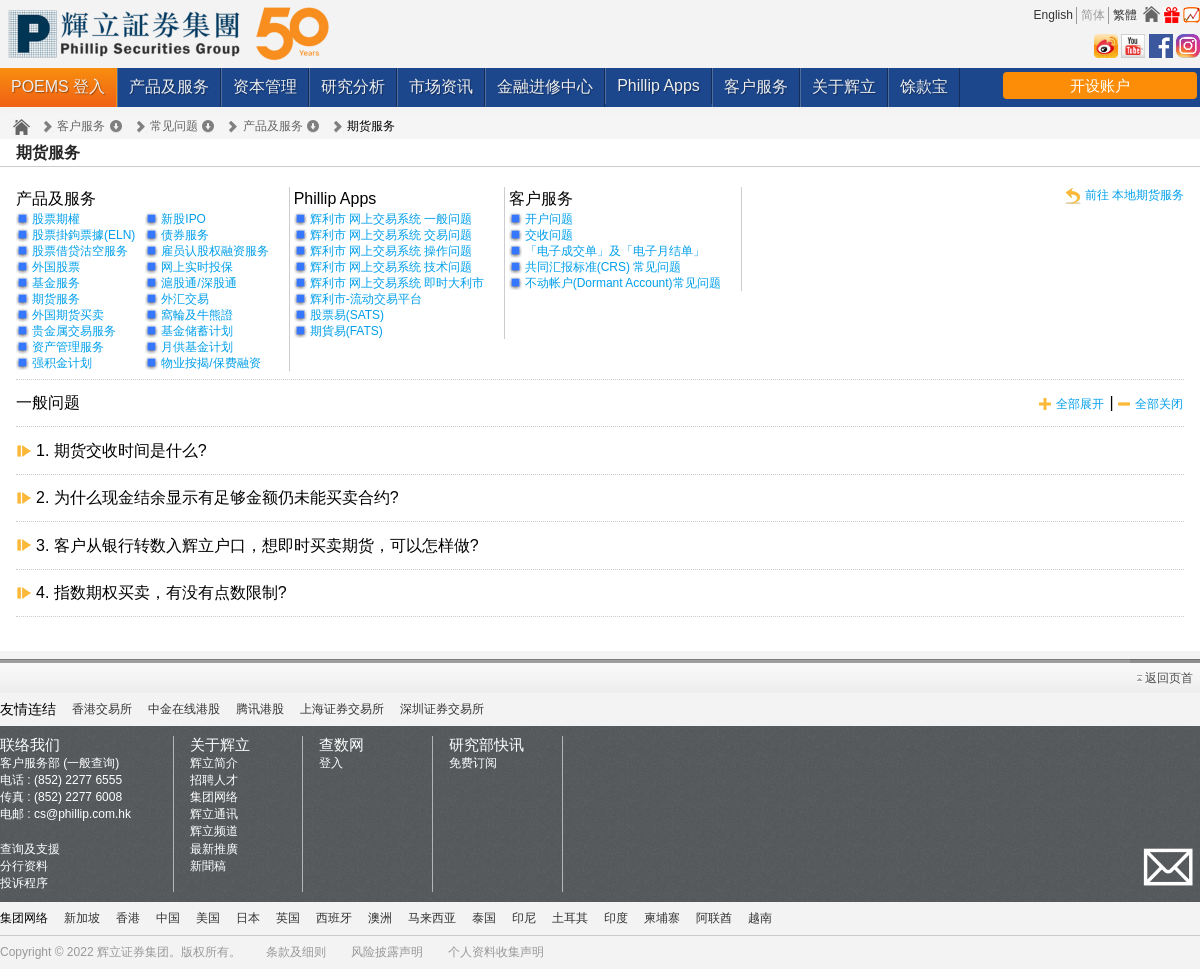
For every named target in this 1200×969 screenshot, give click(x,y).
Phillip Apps (658, 85)
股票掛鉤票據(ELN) (83, 235)
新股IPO (183, 219)
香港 (128, 918)
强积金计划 (62, 363)
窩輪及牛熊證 (197, 315)
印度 (616, 918)
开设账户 (1100, 85)
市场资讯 (441, 86)
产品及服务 (169, 86)
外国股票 (56, 267)
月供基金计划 (197, 347)
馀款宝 (924, 86)
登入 (331, 763)
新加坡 (82, 918)
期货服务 (56, 299)
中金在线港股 (184, 709)
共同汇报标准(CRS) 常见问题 (603, 267)
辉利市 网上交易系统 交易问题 (391, 235)
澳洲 (380, 918)
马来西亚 (432, 918)
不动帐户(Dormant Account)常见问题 (623, 283)
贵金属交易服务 (74, 331)
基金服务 (56, 283)
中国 (168, 918)
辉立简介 (214, 763)
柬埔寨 (662, 918)
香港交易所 (102, 709)
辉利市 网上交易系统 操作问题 (391, 251)
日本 (248, 918)
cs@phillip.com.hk (82, 814)
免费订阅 (473, 763)
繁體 (1125, 15)
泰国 (484, 918)
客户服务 (756, 86)
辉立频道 (214, 831)
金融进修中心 (545, 86)
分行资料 (24, 866)
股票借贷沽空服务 (80, 251)
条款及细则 (296, 952)
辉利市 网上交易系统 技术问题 (391, 267)
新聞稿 (208, 866)
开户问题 (549, 219)
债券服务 (185, 235)
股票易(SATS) (347, 315)
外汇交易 (185, 299)
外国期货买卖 (68, 315)
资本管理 (265, 86)
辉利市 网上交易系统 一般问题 (391, 219)
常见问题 (174, 126)
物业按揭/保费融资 (210, 363)
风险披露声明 (387, 952)
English (1053, 15)
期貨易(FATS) (346, 331)
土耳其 (570, 918)
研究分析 (353, 86)
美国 (208, 918)
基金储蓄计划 (197, 331)
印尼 (524, 918)
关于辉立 (844, 86)
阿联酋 (714, 918)
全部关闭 (1159, 404)
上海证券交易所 (342, 709)
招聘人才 (214, 780)
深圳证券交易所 (442, 709)
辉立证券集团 (133, 952)
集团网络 (214, 797)
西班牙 (334, 918)
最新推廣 (214, 849)
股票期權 (56, 219)
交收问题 (549, 235)
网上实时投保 (197, 267)
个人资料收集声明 (496, 952)
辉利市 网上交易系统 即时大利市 (397, 283)
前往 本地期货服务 (1134, 195)
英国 (288, 918)
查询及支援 (30, 849)
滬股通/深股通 (198, 283)
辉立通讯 (214, 814)
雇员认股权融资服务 (215, 251)
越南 (760, 918)
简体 (1093, 15)
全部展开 (1080, 404)
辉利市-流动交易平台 (366, 299)
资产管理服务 (68, 347)
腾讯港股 (260, 709)
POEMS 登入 (58, 86)
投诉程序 (24, 883)
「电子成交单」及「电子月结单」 (615, 251)
